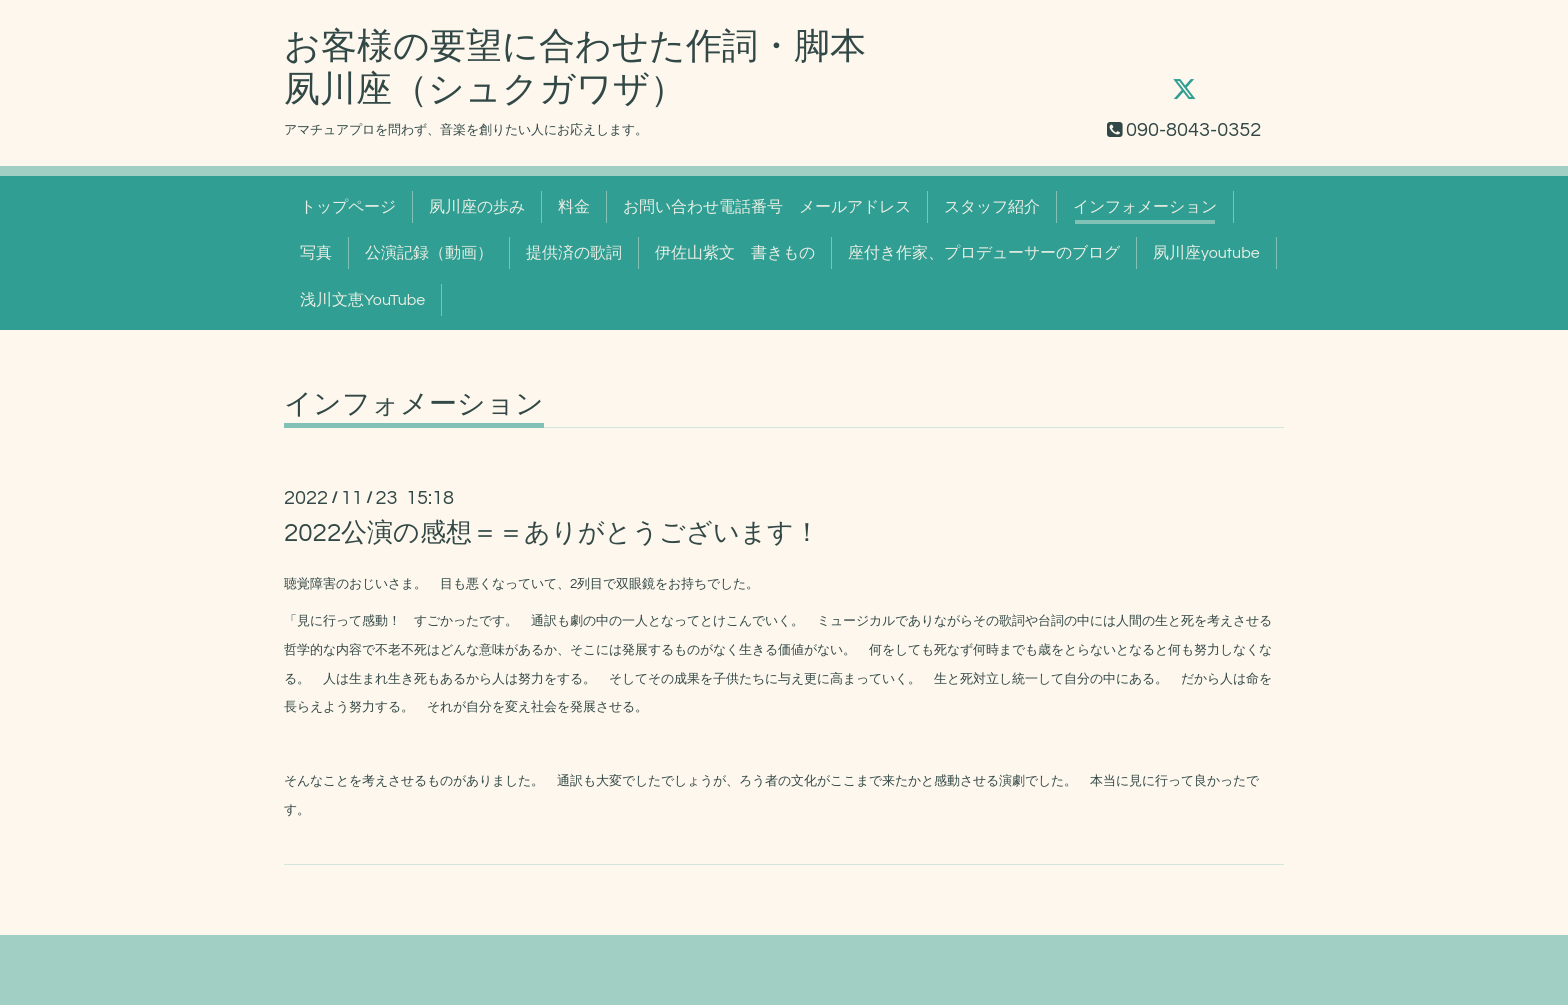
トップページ (348, 207)
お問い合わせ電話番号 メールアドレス (767, 207)
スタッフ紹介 (992, 207)
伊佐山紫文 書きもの (735, 253)
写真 (316, 253)
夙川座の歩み (477, 207)
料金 (574, 207)
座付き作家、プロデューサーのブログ (984, 253)
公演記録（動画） (429, 253)
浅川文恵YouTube (362, 300)
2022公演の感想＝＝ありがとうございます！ (552, 533)
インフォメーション (1145, 207)
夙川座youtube (1206, 253)
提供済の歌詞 (574, 253)
